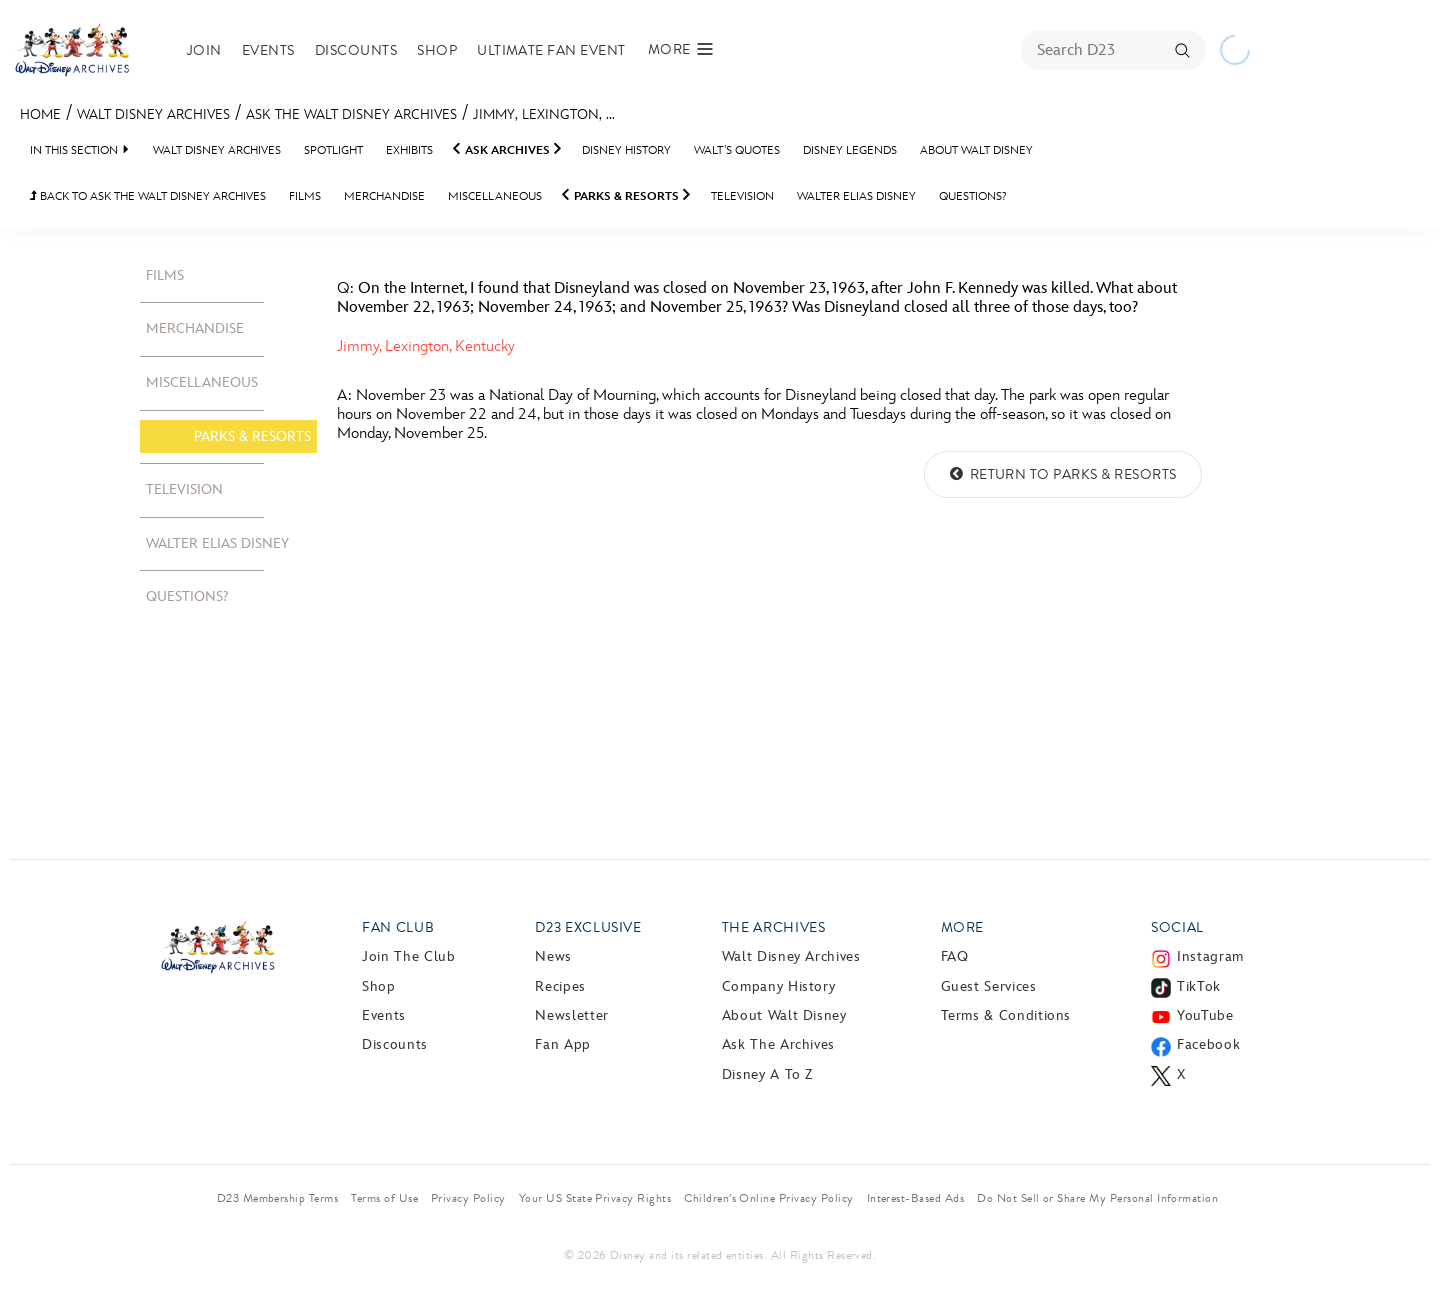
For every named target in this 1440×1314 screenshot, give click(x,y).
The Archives (774, 927)
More (963, 927)
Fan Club (398, 927)
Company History (779, 986)
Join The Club (408, 956)
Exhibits (409, 150)
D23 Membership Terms (278, 1198)
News (553, 956)
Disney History (626, 150)
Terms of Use (384, 1198)
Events (268, 50)
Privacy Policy (468, 1198)
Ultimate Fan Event (551, 50)
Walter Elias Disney (856, 196)
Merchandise (384, 196)
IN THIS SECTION (74, 150)
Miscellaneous (495, 196)
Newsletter (571, 1015)
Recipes (560, 986)
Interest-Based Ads (916, 1198)
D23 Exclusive (588, 927)
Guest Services (989, 986)
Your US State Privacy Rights (595, 1198)
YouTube (1205, 1015)
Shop (437, 50)
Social (1177, 927)
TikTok (1199, 986)
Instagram (1210, 956)
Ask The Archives (778, 1044)
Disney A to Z (767, 1074)
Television (742, 196)
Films (305, 196)
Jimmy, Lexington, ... (544, 114)
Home (40, 114)
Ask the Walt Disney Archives (351, 114)
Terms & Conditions (1006, 1015)
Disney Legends (850, 150)
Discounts (356, 50)
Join (204, 50)
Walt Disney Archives (153, 114)
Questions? (972, 196)
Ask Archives (507, 150)
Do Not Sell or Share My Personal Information (1097, 1198)
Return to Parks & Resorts (1063, 474)
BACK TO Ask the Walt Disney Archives (148, 196)
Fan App (562, 1044)
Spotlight (333, 150)
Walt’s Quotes (737, 150)
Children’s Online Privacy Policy (768, 1198)
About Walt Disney (976, 150)
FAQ (955, 956)
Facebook (1208, 1044)
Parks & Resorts (626, 196)
